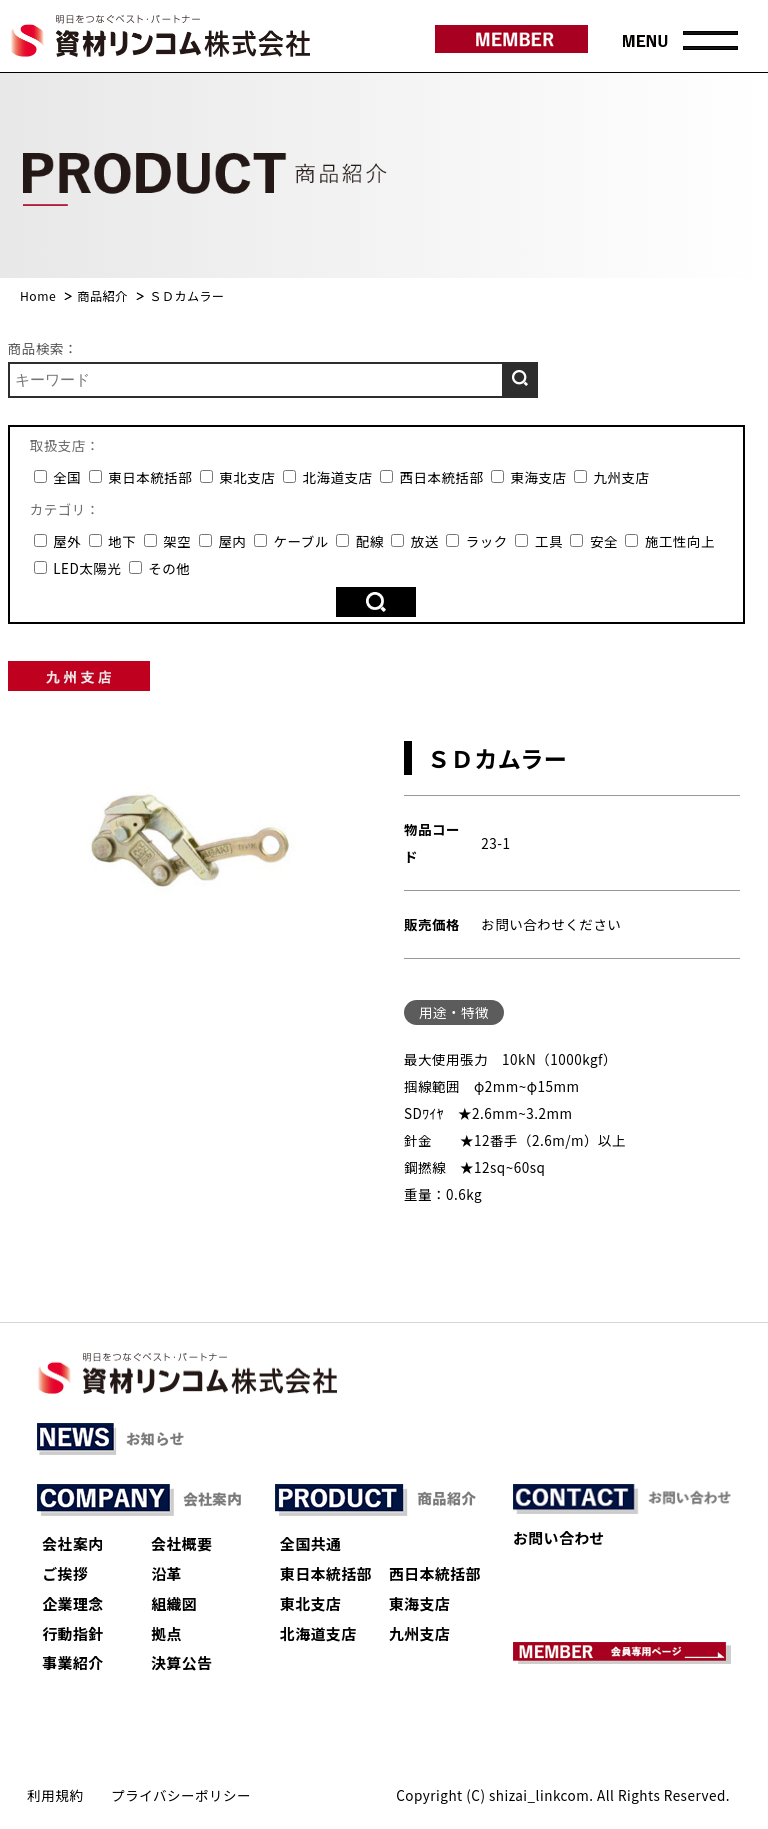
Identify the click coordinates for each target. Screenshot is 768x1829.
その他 (160, 568)
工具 (539, 541)
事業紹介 (72, 1662)
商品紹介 (102, 295)
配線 (360, 541)
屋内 (223, 541)
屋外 (58, 541)
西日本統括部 (432, 477)
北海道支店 (328, 477)
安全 (594, 541)
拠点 (166, 1633)
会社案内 (72, 1543)
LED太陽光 (78, 568)
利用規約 (55, 1795)
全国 (58, 477)
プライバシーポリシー (181, 1795)
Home (38, 295)
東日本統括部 (141, 477)
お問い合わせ (559, 1537)
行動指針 (72, 1633)
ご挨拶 (65, 1573)
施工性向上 (670, 541)
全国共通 (310, 1543)
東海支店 (529, 477)
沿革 (166, 1573)
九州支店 (612, 477)
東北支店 (238, 477)
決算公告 (181, 1662)
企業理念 (72, 1603)
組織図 (174, 1603)
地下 (113, 541)
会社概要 (181, 1543)
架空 (168, 541)
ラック (477, 541)
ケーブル (291, 541)
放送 (415, 541)
